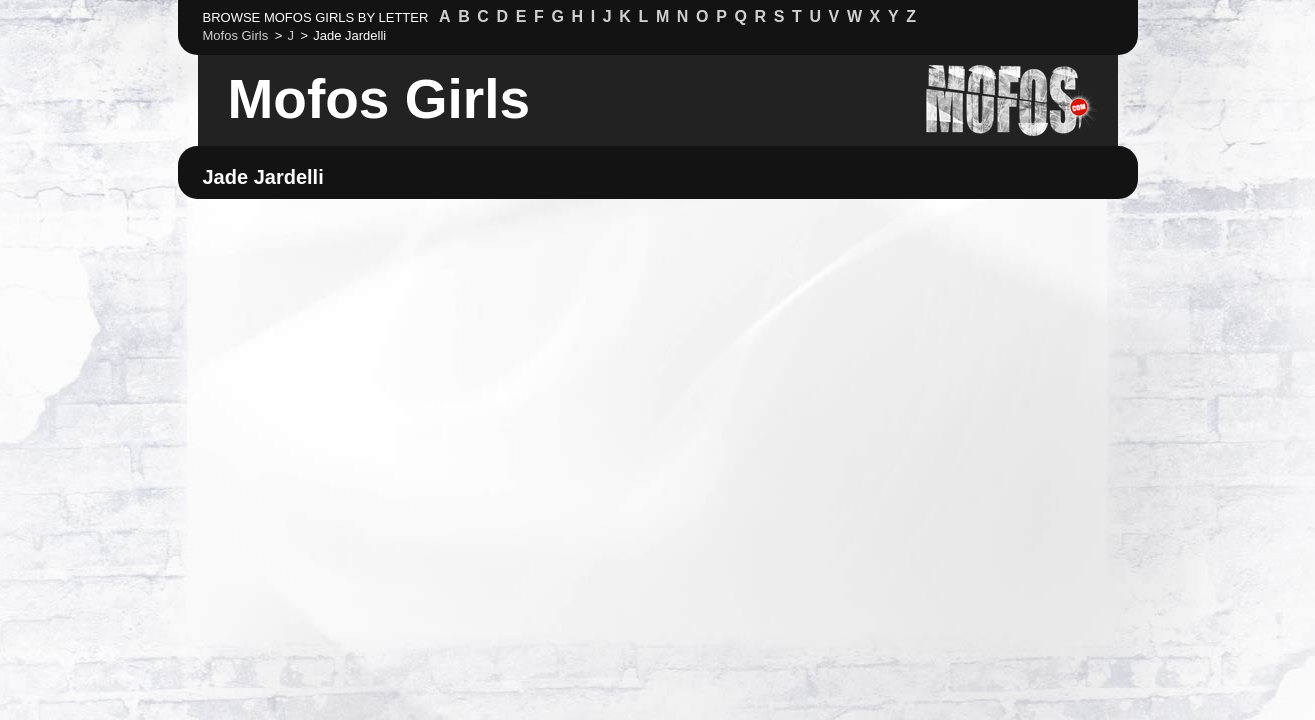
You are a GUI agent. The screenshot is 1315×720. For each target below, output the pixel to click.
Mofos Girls (379, 99)
